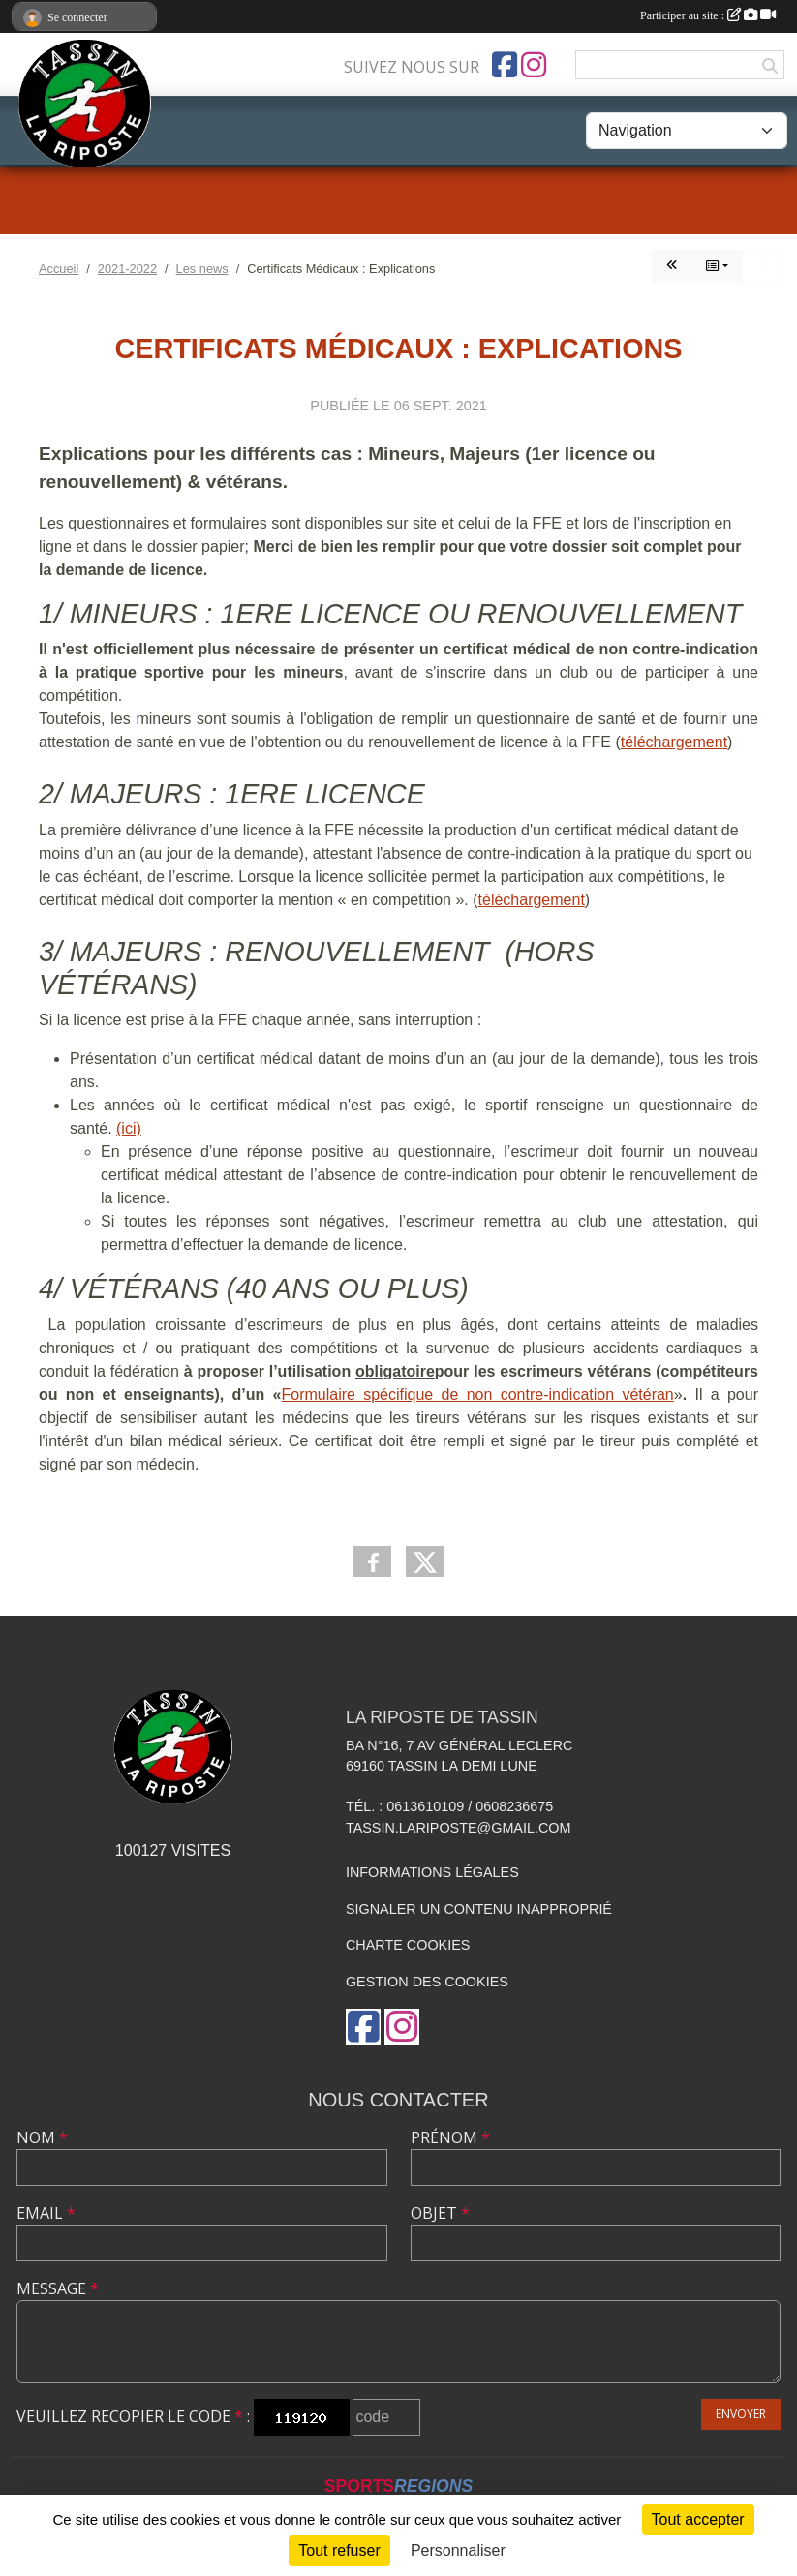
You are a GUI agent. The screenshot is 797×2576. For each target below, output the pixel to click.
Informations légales (432, 1872)
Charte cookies (408, 1945)
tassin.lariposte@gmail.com (458, 1827)
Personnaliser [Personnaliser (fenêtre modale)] (458, 2550)
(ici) (128, 1128)
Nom (42, 2137)
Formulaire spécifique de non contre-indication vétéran (477, 1394)
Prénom (450, 2137)
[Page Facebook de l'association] (504, 64)
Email (46, 2213)
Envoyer (741, 2414)
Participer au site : (708, 15)
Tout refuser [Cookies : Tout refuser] (339, 2550)
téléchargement (674, 742)
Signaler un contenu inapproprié (479, 1909)
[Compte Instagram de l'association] (533, 64)
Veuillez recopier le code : (133, 2416)
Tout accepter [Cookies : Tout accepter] (698, 2519)
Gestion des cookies (427, 1981)
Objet (440, 2213)
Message (57, 2288)
